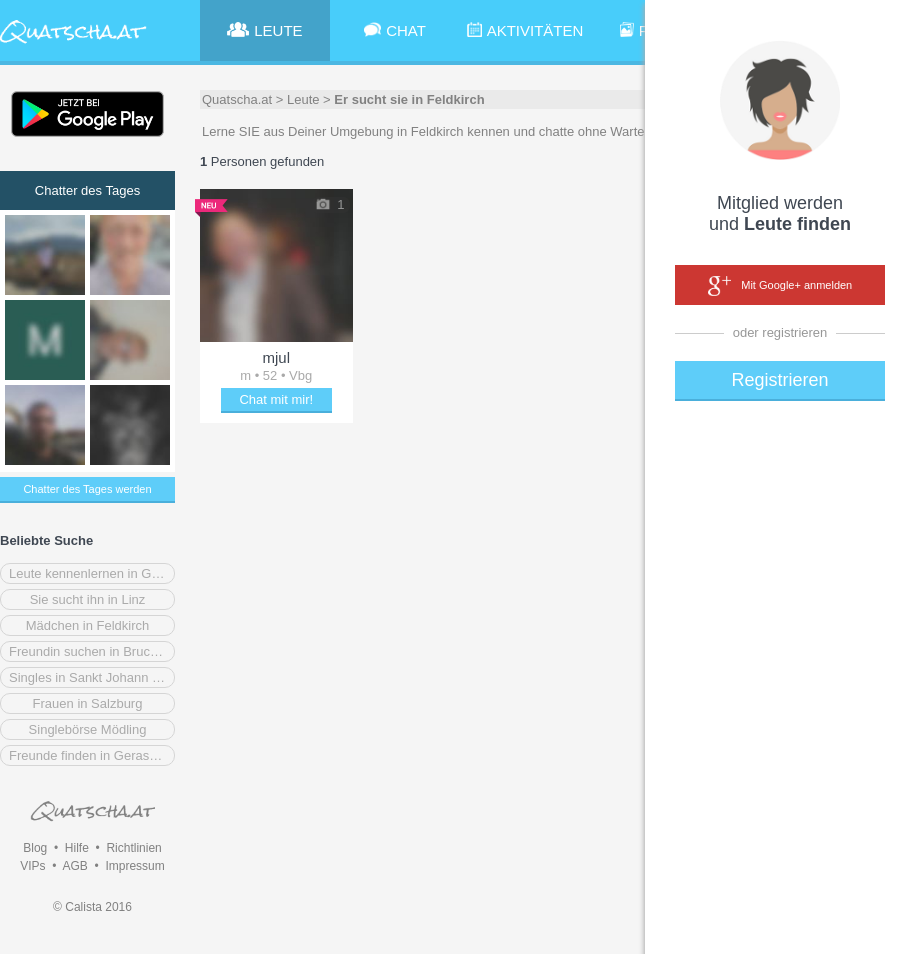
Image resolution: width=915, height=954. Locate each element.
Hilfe (77, 848)
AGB (74, 866)
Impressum (134, 866)
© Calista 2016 (92, 907)
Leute (303, 99)
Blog (35, 848)
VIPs (32, 866)
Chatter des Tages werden (87, 489)
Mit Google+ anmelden (780, 286)
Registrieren (779, 380)
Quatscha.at (237, 99)
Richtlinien (133, 848)
